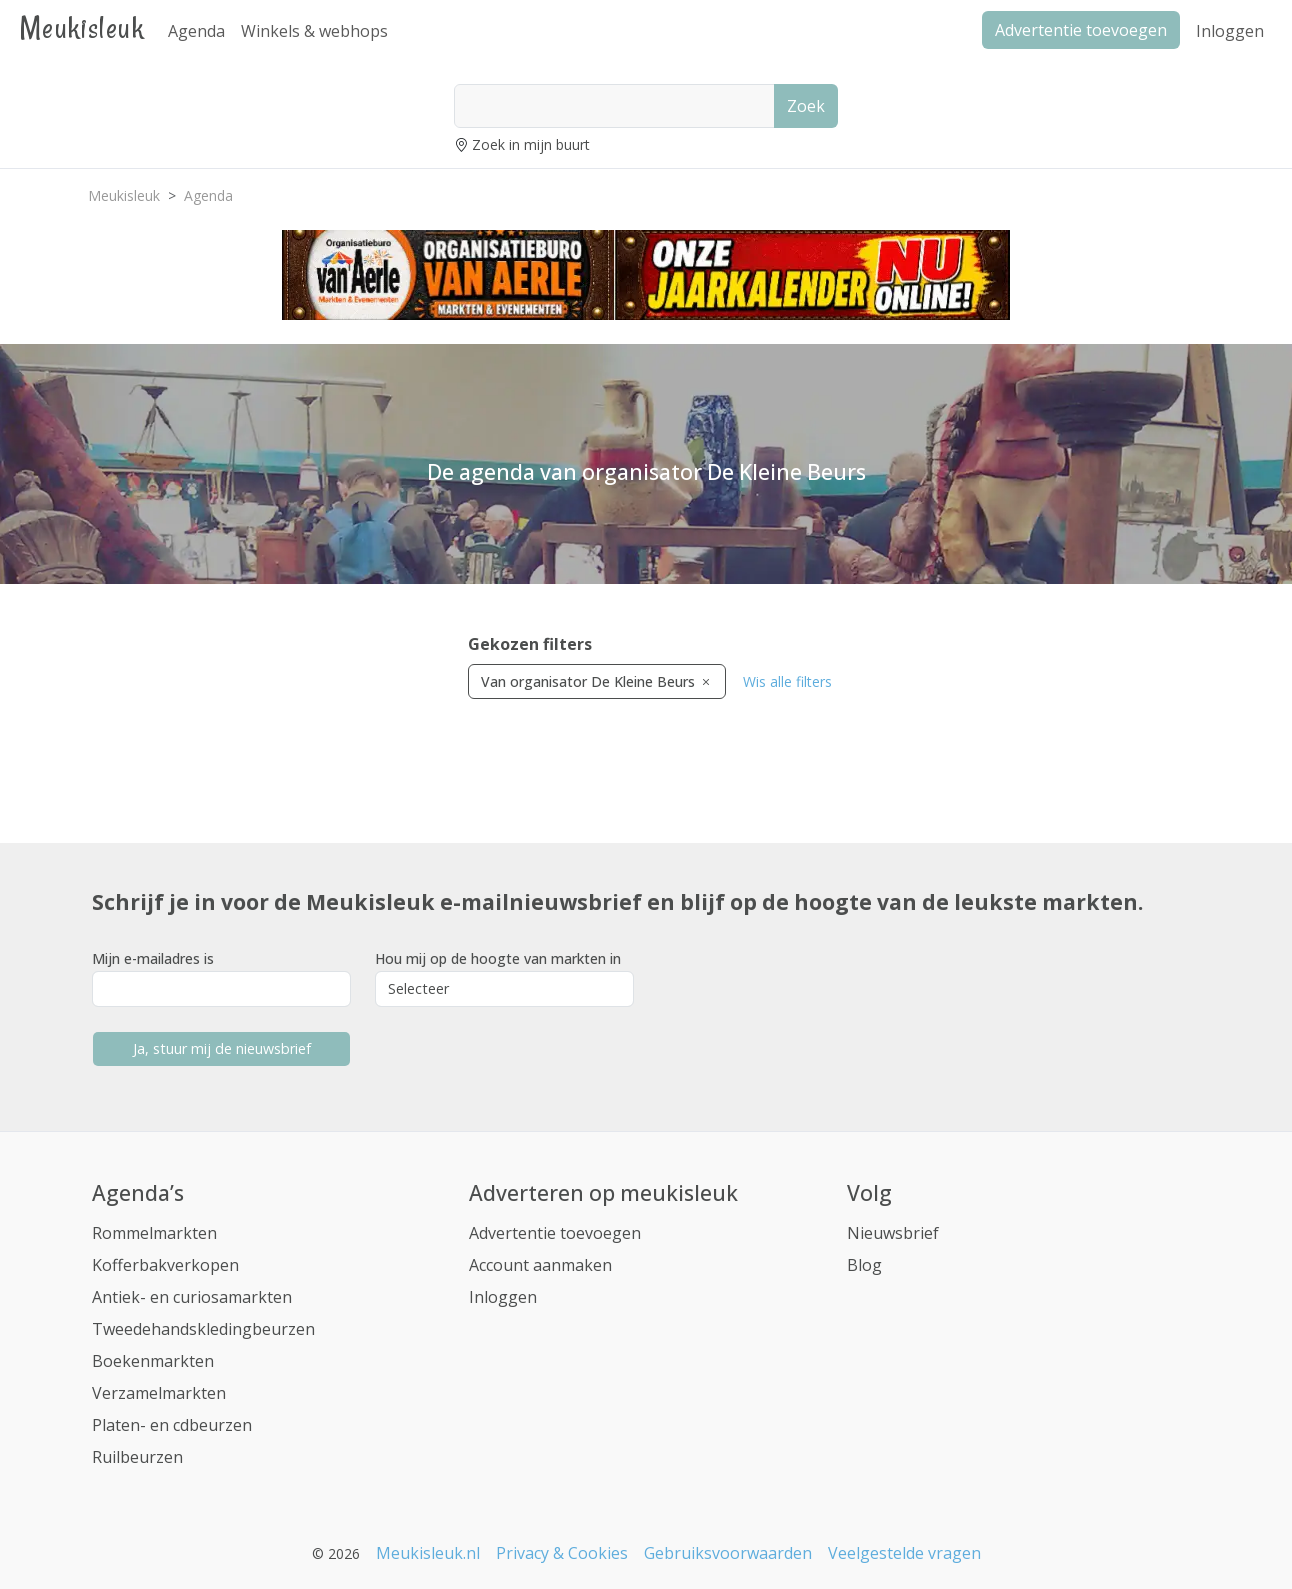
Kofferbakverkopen (165, 1265)
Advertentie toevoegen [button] (1081, 30)
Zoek (806, 106)
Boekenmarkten (153, 1361)
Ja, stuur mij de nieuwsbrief (222, 1048)
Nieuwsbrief (893, 1233)
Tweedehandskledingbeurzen (203, 1329)
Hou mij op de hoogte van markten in (498, 958)
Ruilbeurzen (137, 1457)
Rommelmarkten (154, 1233)
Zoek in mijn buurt (531, 144)
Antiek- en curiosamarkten (192, 1297)
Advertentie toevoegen (555, 1233)
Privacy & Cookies (562, 1553)
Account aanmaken (540, 1265)
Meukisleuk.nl (428, 1553)
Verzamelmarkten (159, 1393)
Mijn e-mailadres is (153, 958)
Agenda (196, 31)
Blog (864, 1265)
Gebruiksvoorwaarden (728, 1553)
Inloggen (1230, 31)
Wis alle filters (787, 681)
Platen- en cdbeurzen (172, 1425)
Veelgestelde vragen (904, 1553)
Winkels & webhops (314, 31)
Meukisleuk (82, 27)
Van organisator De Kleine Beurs (597, 681)
